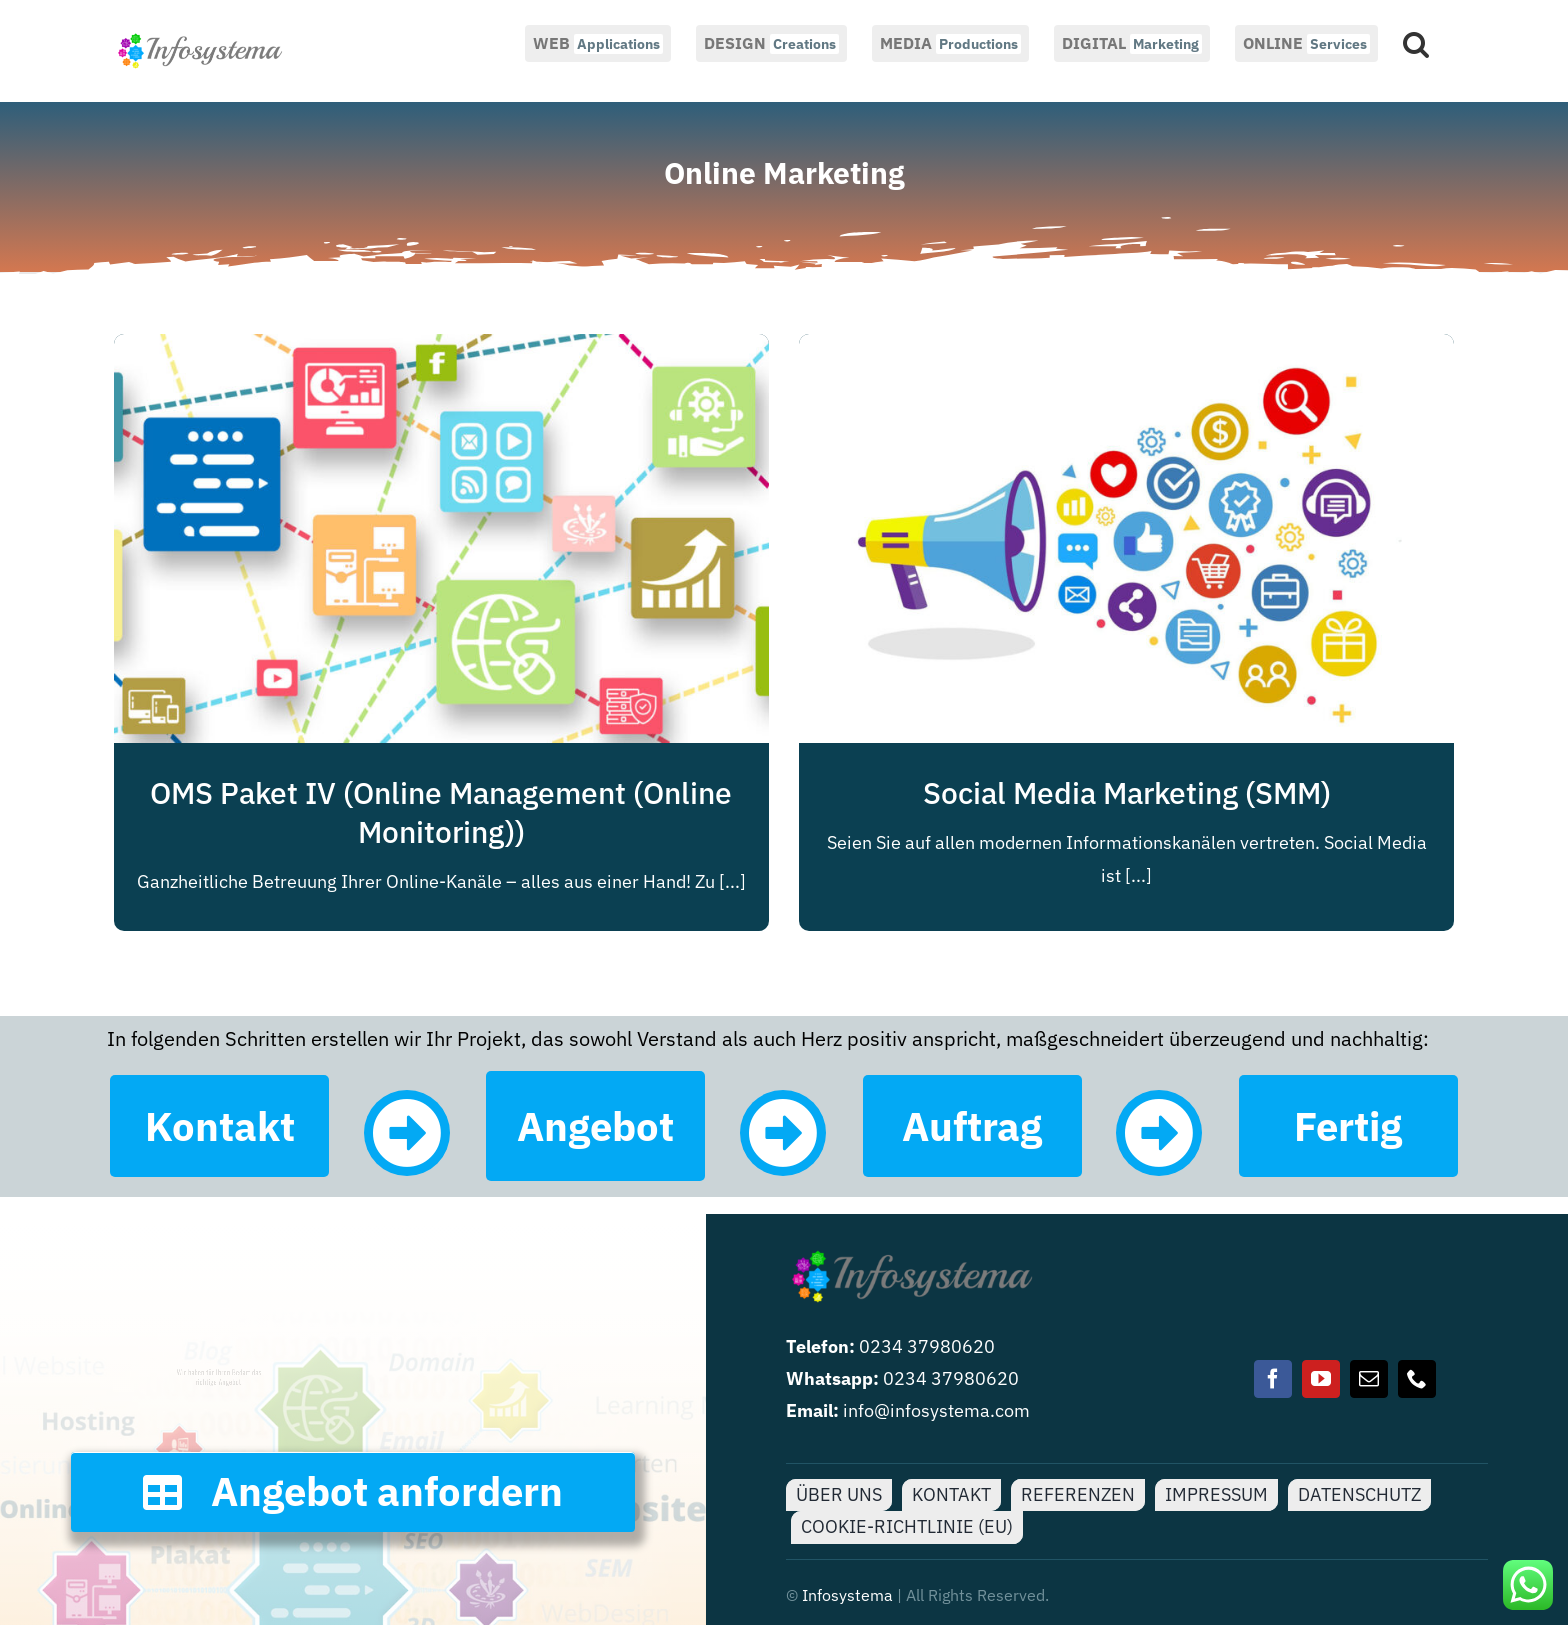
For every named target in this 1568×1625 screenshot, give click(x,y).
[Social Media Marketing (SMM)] (1126, 349)
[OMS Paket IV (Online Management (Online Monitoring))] (441, 349)
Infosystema (847, 1595)
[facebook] (1273, 1379)
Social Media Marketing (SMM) (1127, 792)
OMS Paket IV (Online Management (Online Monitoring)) (441, 812)
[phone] (1417, 1379)
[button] (1416, 42)
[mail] (1369, 1379)
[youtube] (1321, 1379)
